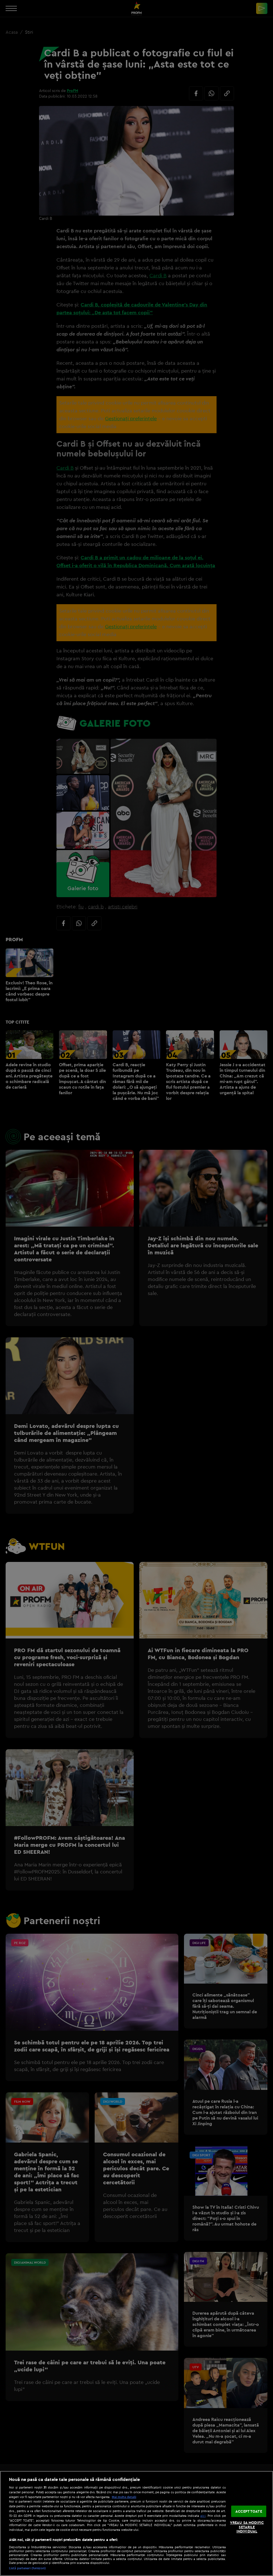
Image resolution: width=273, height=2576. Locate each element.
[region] (136, 2523)
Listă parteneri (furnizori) (27, 2568)
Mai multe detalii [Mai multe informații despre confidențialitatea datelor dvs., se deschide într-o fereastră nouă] (124, 2497)
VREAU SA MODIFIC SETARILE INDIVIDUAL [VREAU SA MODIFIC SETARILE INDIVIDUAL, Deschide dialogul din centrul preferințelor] (247, 2526)
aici (203, 2515)
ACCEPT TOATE (248, 2511)
